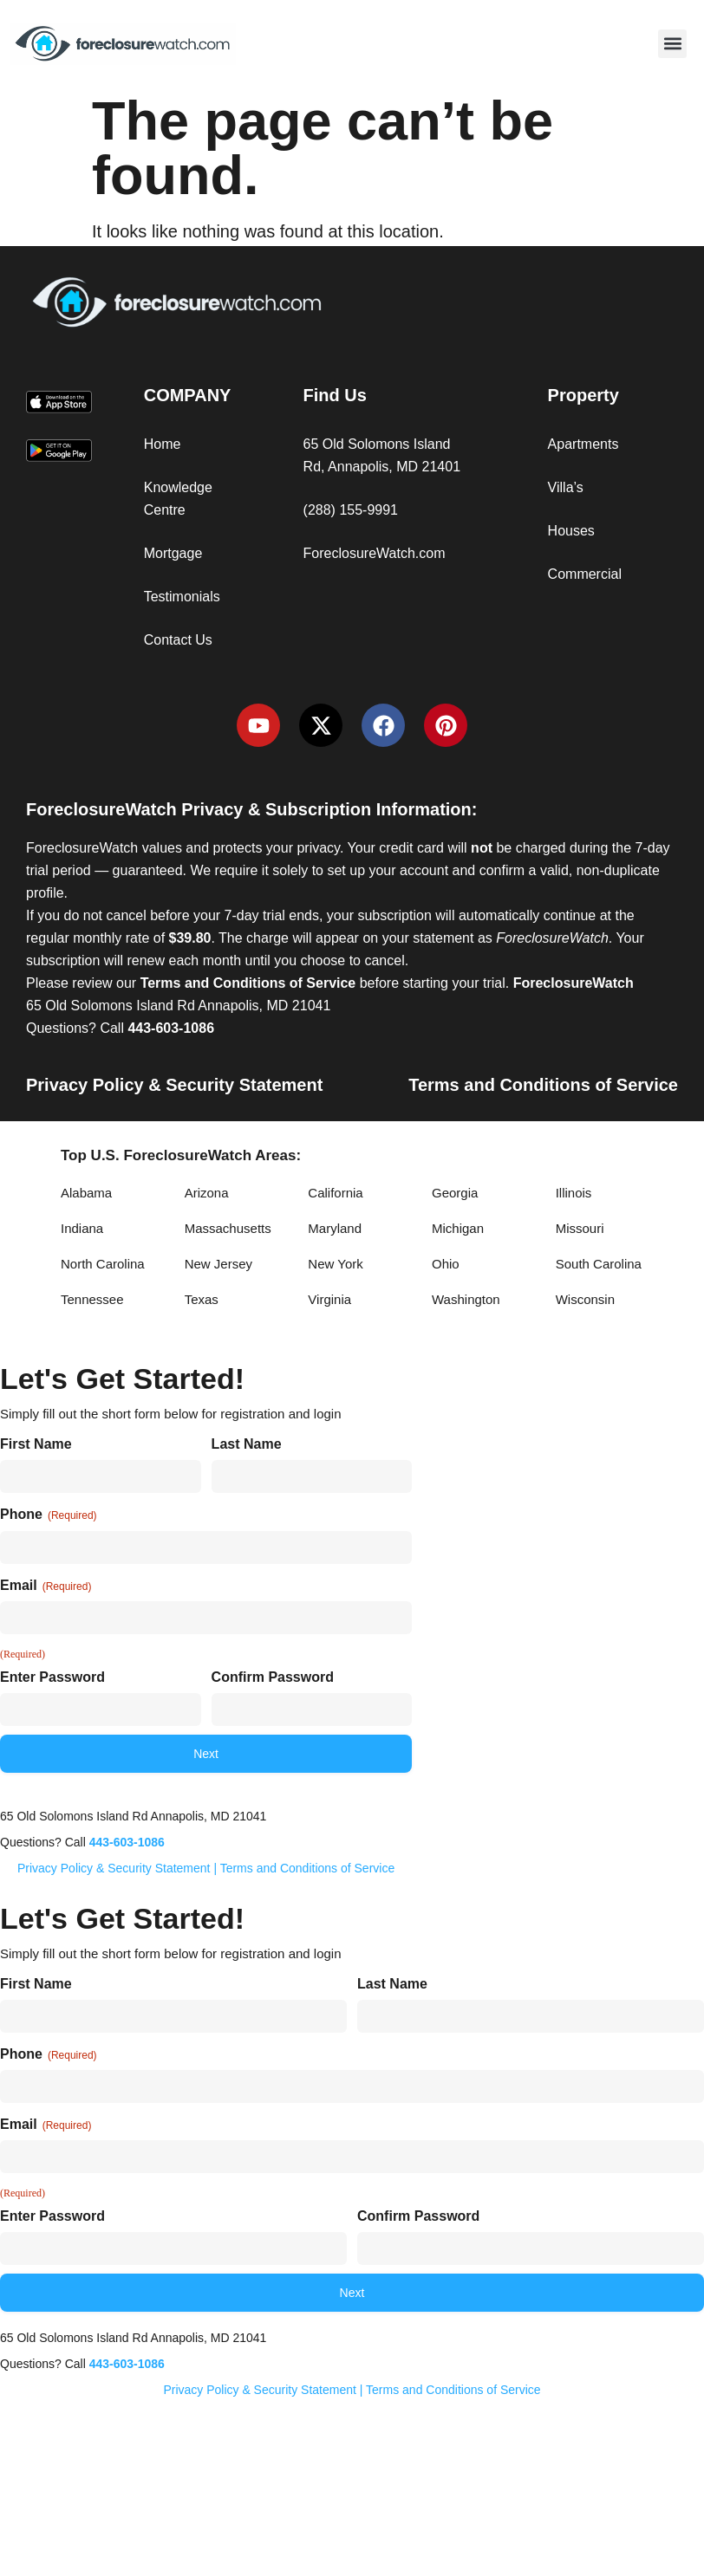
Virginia (329, 1299)
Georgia (455, 1192)
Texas (201, 1299)
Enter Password (52, 1677)
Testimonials (182, 596)
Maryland (335, 1228)
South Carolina (599, 1263)
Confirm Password (273, 1677)
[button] (672, 43)
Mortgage (173, 553)
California (335, 1192)
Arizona (207, 1192)
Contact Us (178, 640)
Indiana (82, 1228)
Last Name (247, 1444)
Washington (466, 1299)
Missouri (580, 1228)
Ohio (446, 1263)
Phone (48, 1515)
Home (162, 444)
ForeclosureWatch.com (374, 553)
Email (45, 1586)
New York (335, 1263)
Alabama (86, 1192)
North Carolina (103, 1263)
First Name (36, 1444)
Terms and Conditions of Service (543, 1084)
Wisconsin (585, 1299)
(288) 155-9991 (350, 510)
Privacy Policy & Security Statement (174, 1084)
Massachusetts (228, 1228)
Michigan (458, 1228)
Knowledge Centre (178, 498)
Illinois (574, 1192)
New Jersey (218, 1263)
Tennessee (92, 1299)
